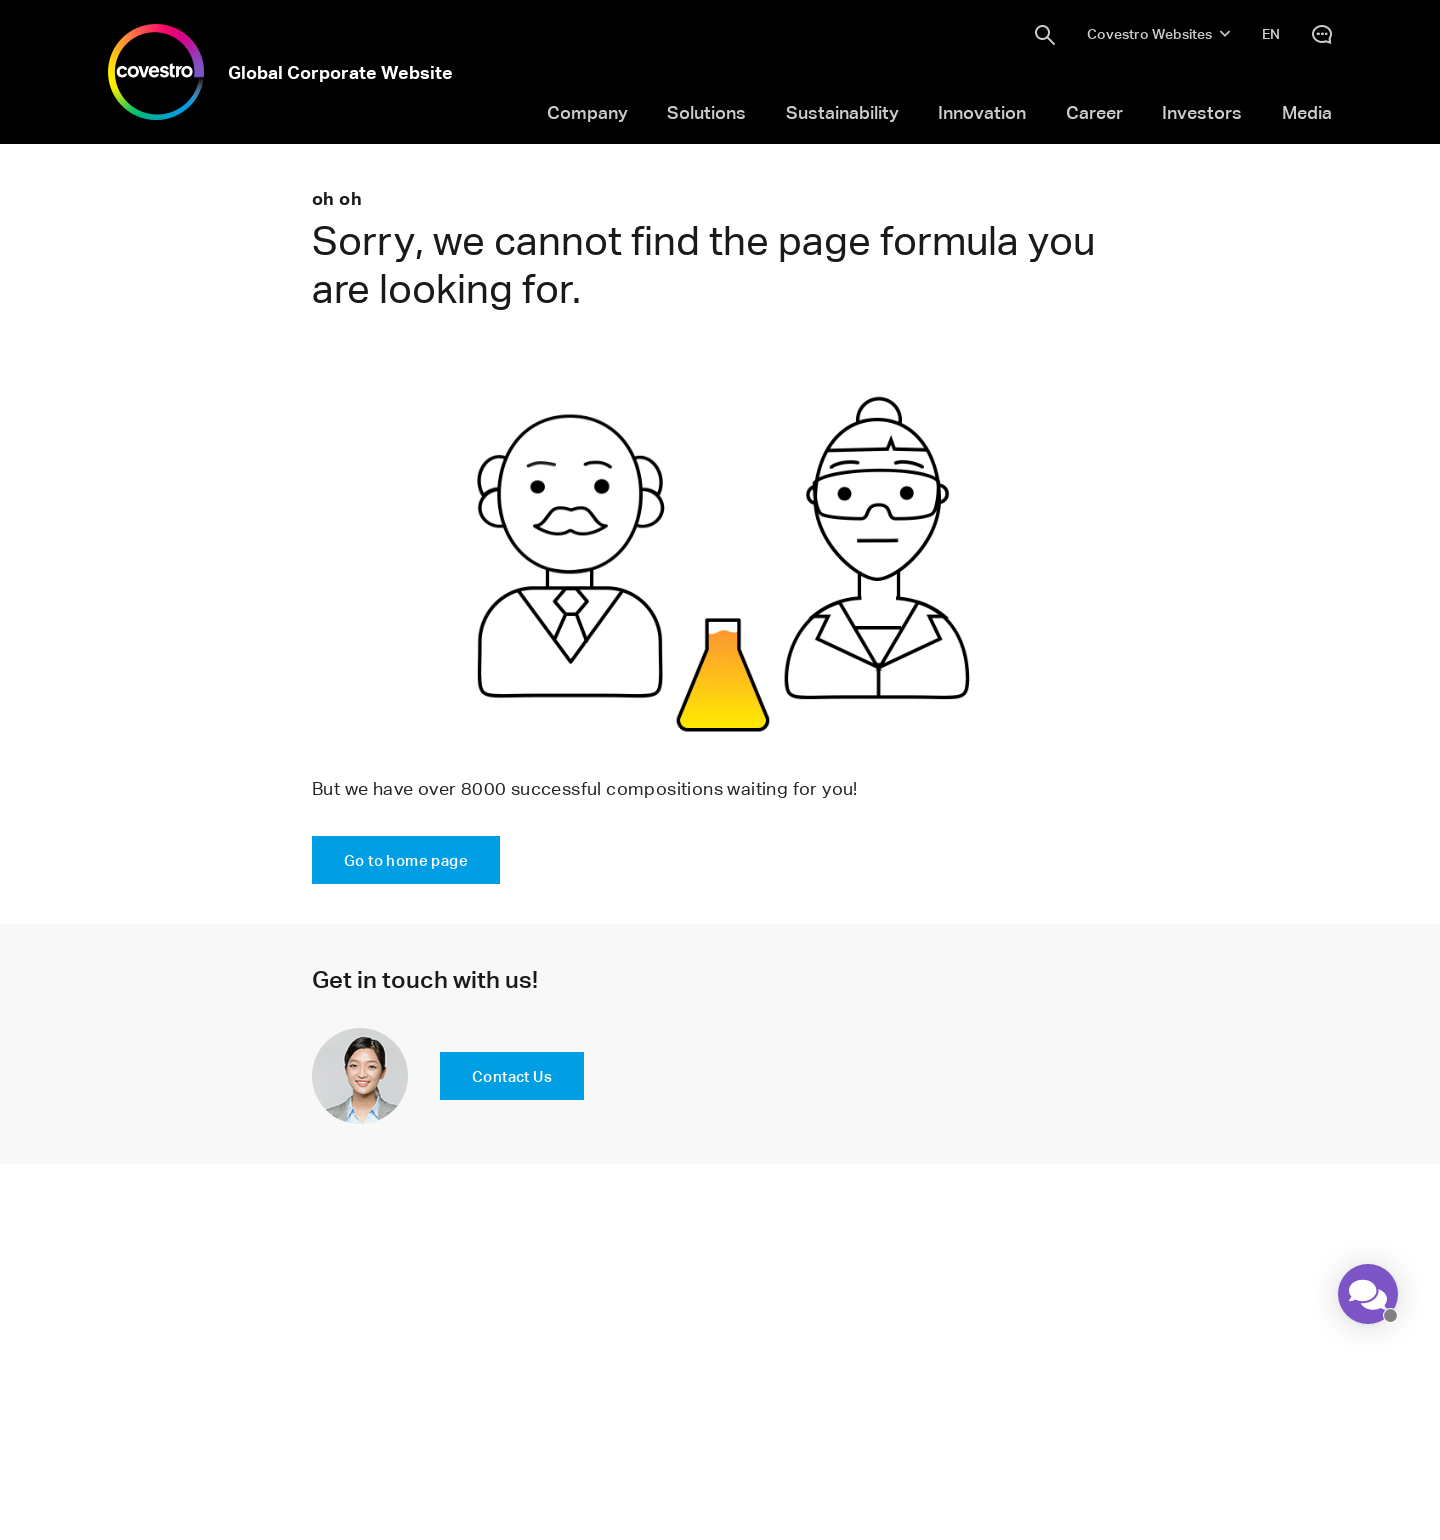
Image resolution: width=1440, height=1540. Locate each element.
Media (1307, 112)
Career (1094, 112)
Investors (1202, 112)
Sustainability (842, 112)
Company (587, 112)
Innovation (982, 112)
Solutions (706, 112)
